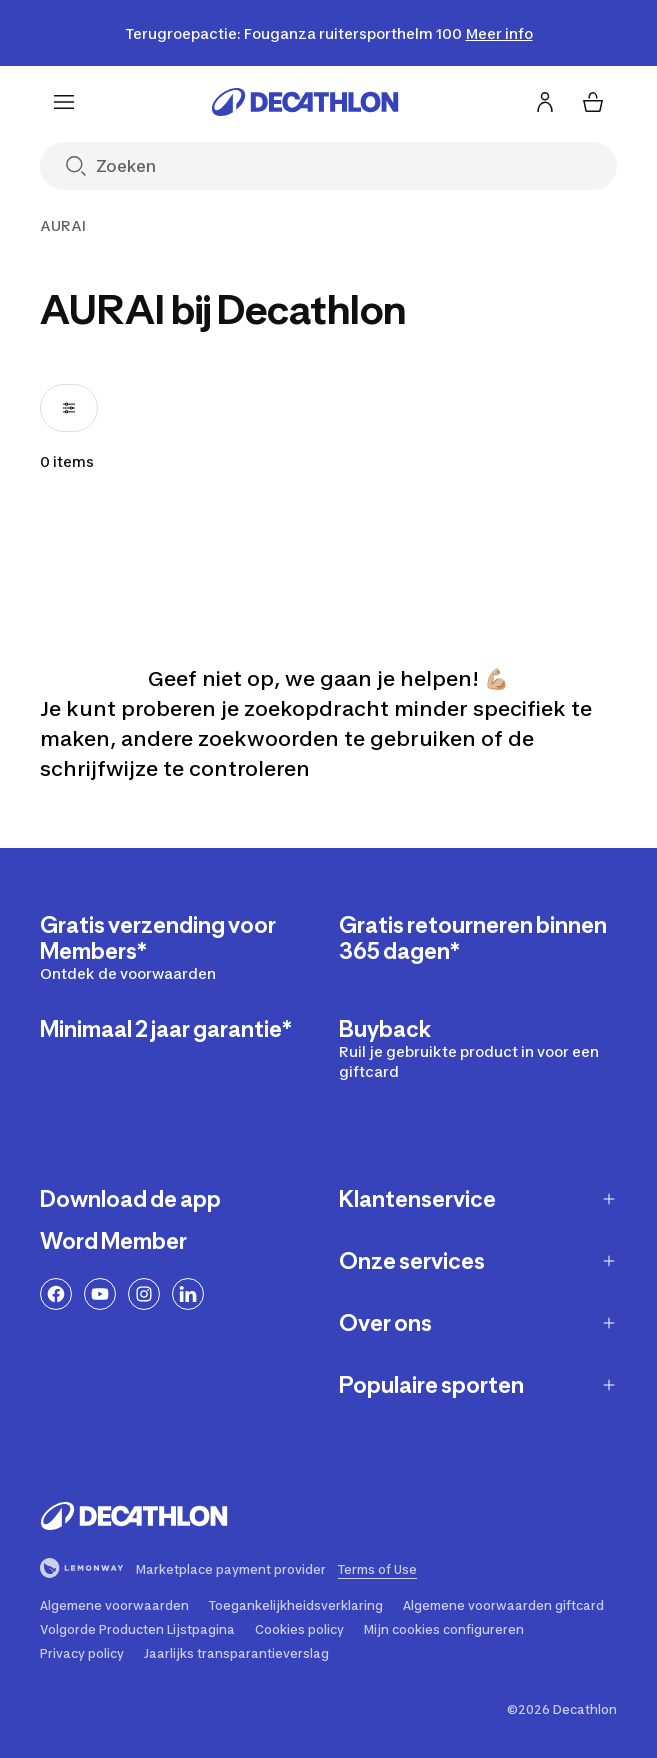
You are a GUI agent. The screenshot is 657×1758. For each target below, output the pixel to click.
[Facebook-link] (56, 1294)
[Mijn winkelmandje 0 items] (593, 102)
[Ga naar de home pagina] (305, 102)
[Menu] (64, 102)
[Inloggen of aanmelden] (545, 102)
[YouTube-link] (100, 1294)
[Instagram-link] (144, 1294)
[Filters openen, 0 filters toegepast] (69, 408)
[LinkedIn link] (188, 1294)
